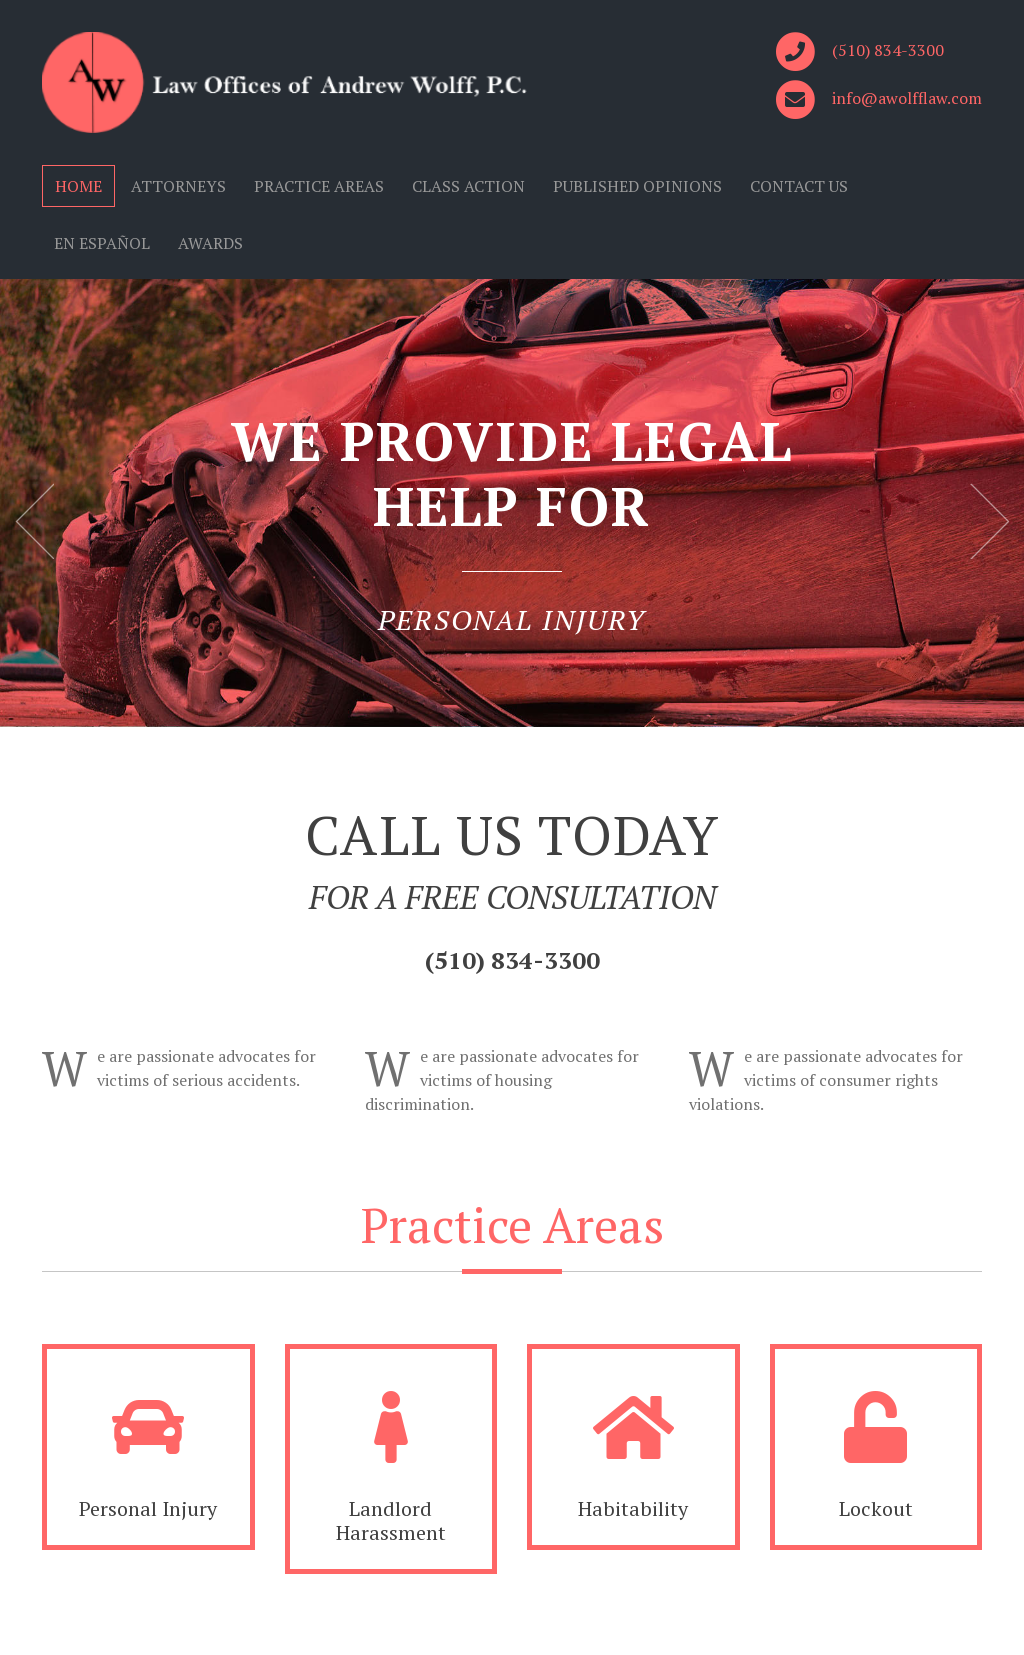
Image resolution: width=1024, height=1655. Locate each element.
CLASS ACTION (468, 186)
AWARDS (210, 243)
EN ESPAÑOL (102, 243)
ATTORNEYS (178, 186)
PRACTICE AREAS (319, 186)
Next (989, 521)
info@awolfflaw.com (907, 98)
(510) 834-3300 (888, 50)
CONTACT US (799, 186)
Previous (34, 521)
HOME (78, 186)
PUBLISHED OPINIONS (637, 186)
